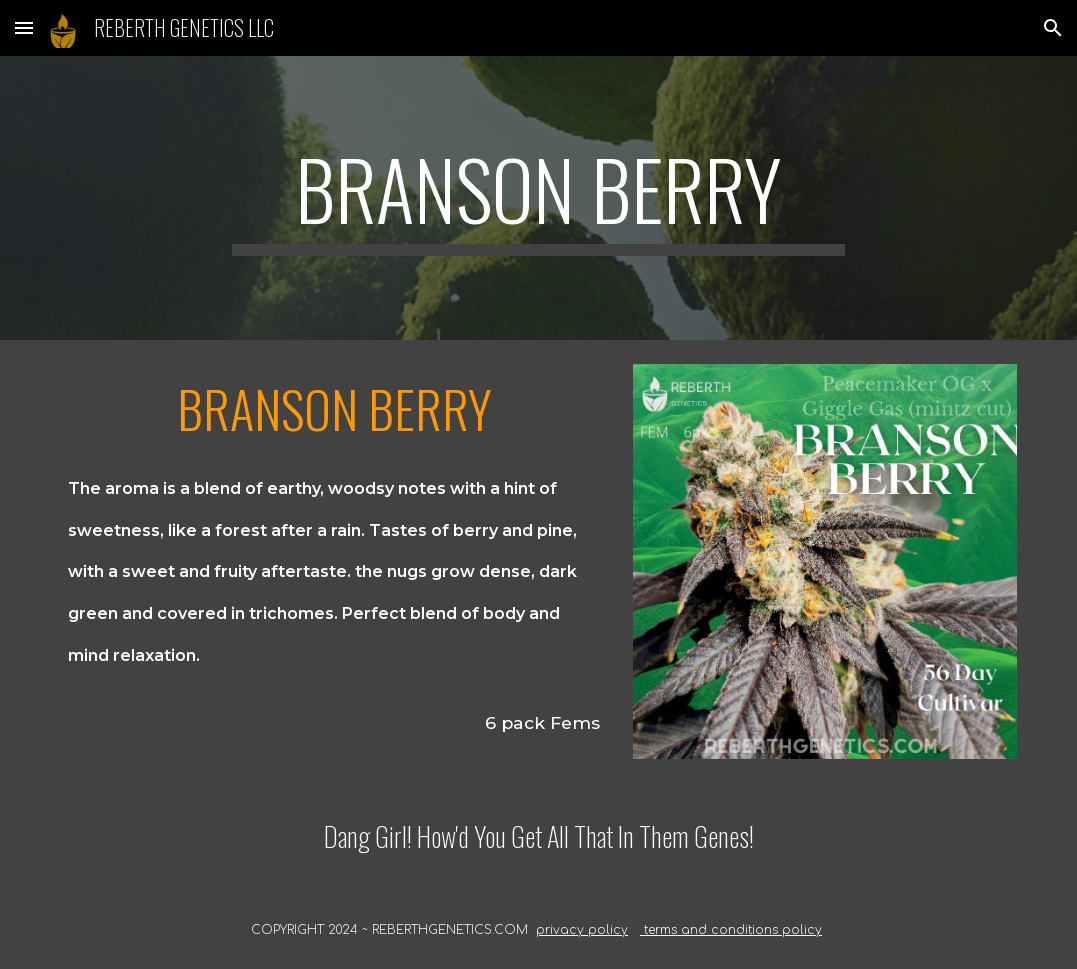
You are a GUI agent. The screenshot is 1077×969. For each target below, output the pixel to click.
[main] (538, 198)
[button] (24, 27)
